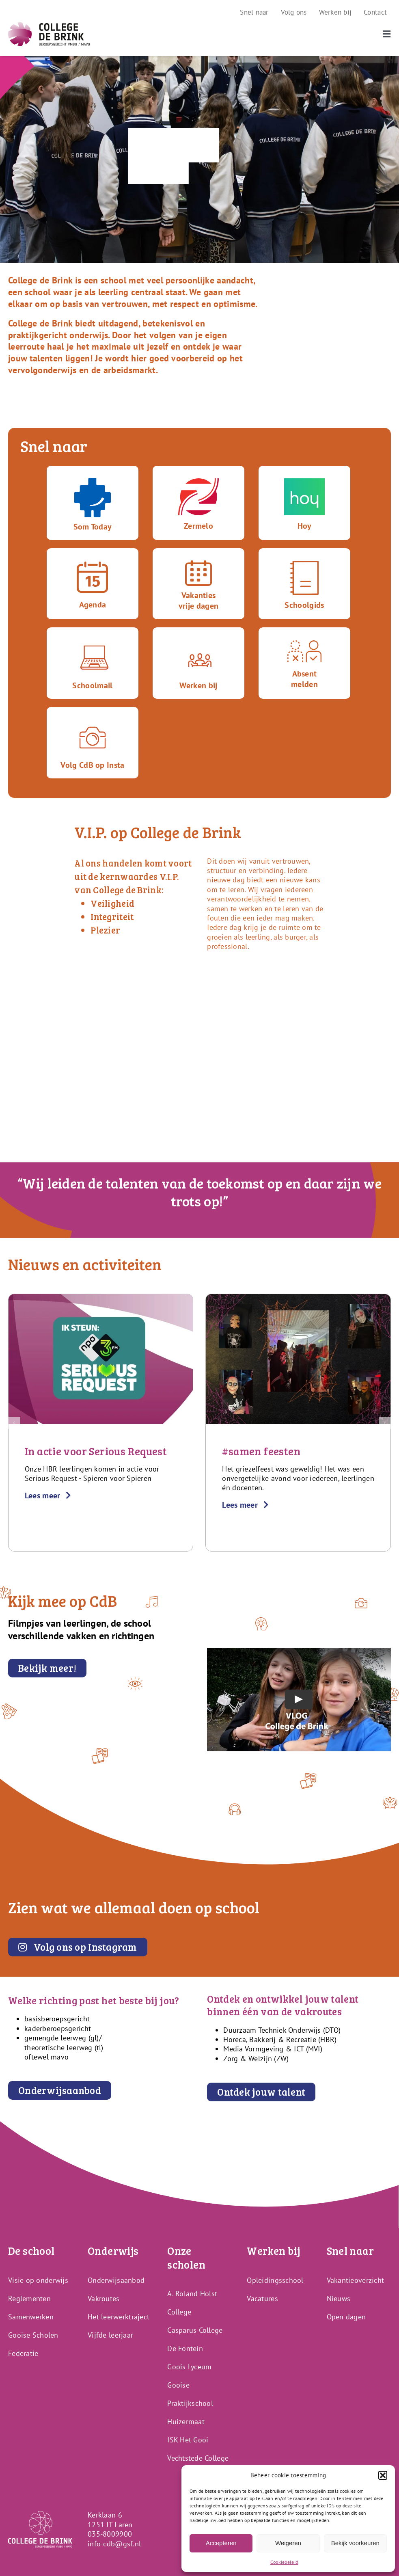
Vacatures (262, 2298)
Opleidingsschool (275, 2280)
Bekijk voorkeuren (355, 2542)
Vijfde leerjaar (110, 2335)
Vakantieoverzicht (355, 2280)
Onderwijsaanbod (116, 2280)
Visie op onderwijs (38, 2280)
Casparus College (194, 2330)
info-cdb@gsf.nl (114, 2543)
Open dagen (346, 2316)
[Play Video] (299, 1699)
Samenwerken (31, 2316)
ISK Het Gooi (187, 2439)
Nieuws (339, 2298)
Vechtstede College (198, 2458)
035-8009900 (110, 2534)
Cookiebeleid (284, 2562)
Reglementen (29, 2298)
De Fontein (185, 2348)
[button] (383, 2475)
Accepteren (221, 2542)
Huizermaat (186, 2421)
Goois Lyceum (189, 2366)
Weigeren (288, 2542)
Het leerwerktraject (118, 2316)
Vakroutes (103, 2298)
